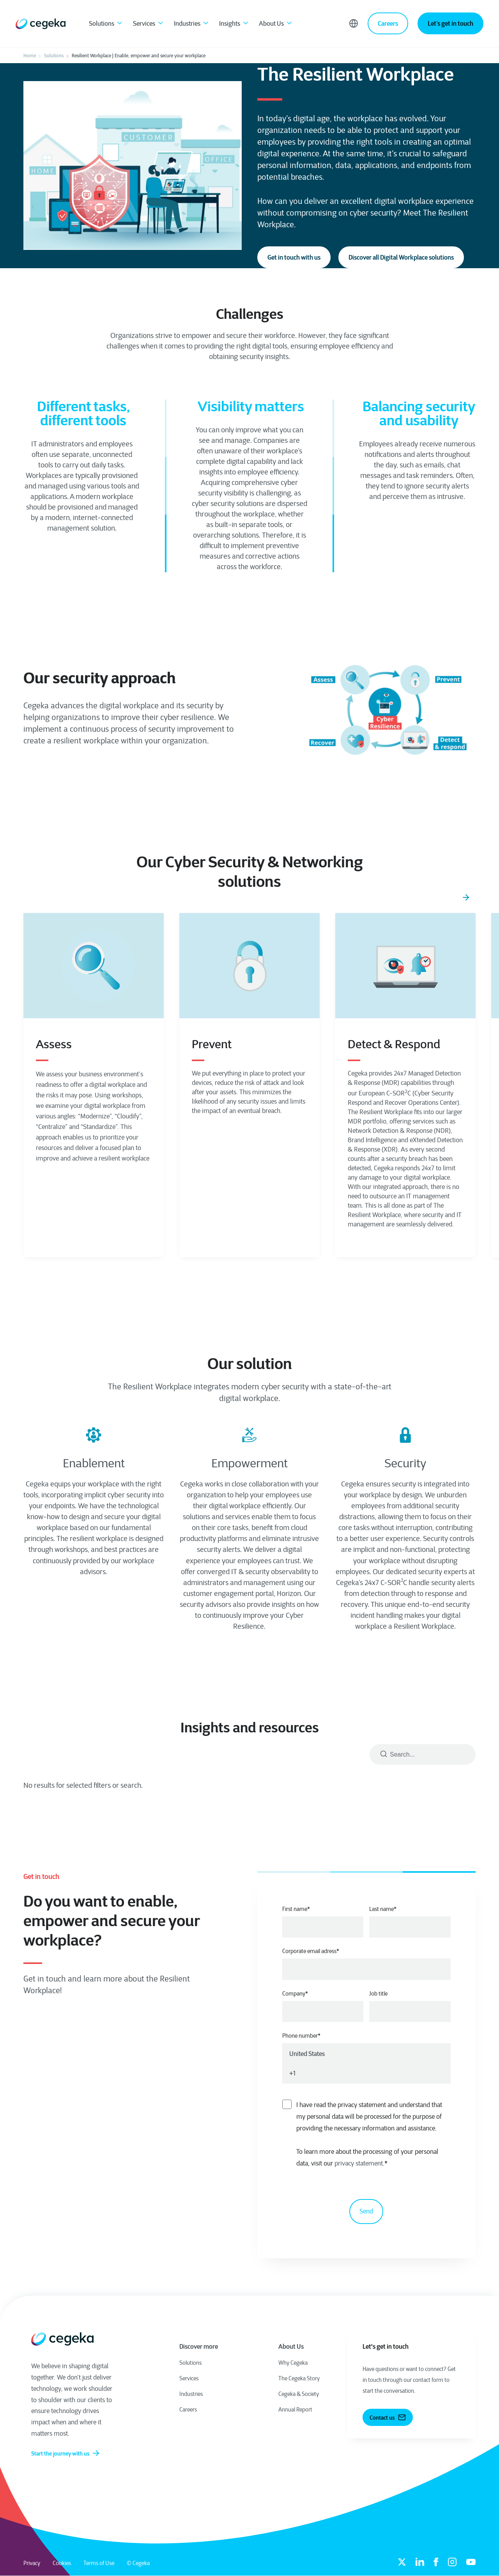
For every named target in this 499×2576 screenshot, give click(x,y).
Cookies (62, 2563)
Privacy (31, 2563)
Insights (234, 24)
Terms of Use (98, 2563)
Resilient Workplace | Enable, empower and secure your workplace (138, 55)
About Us (276, 24)
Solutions (106, 24)
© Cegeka (138, 2563)
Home (29, 55)
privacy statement (358, 2163)
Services (149, 24)
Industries (192, 24)
